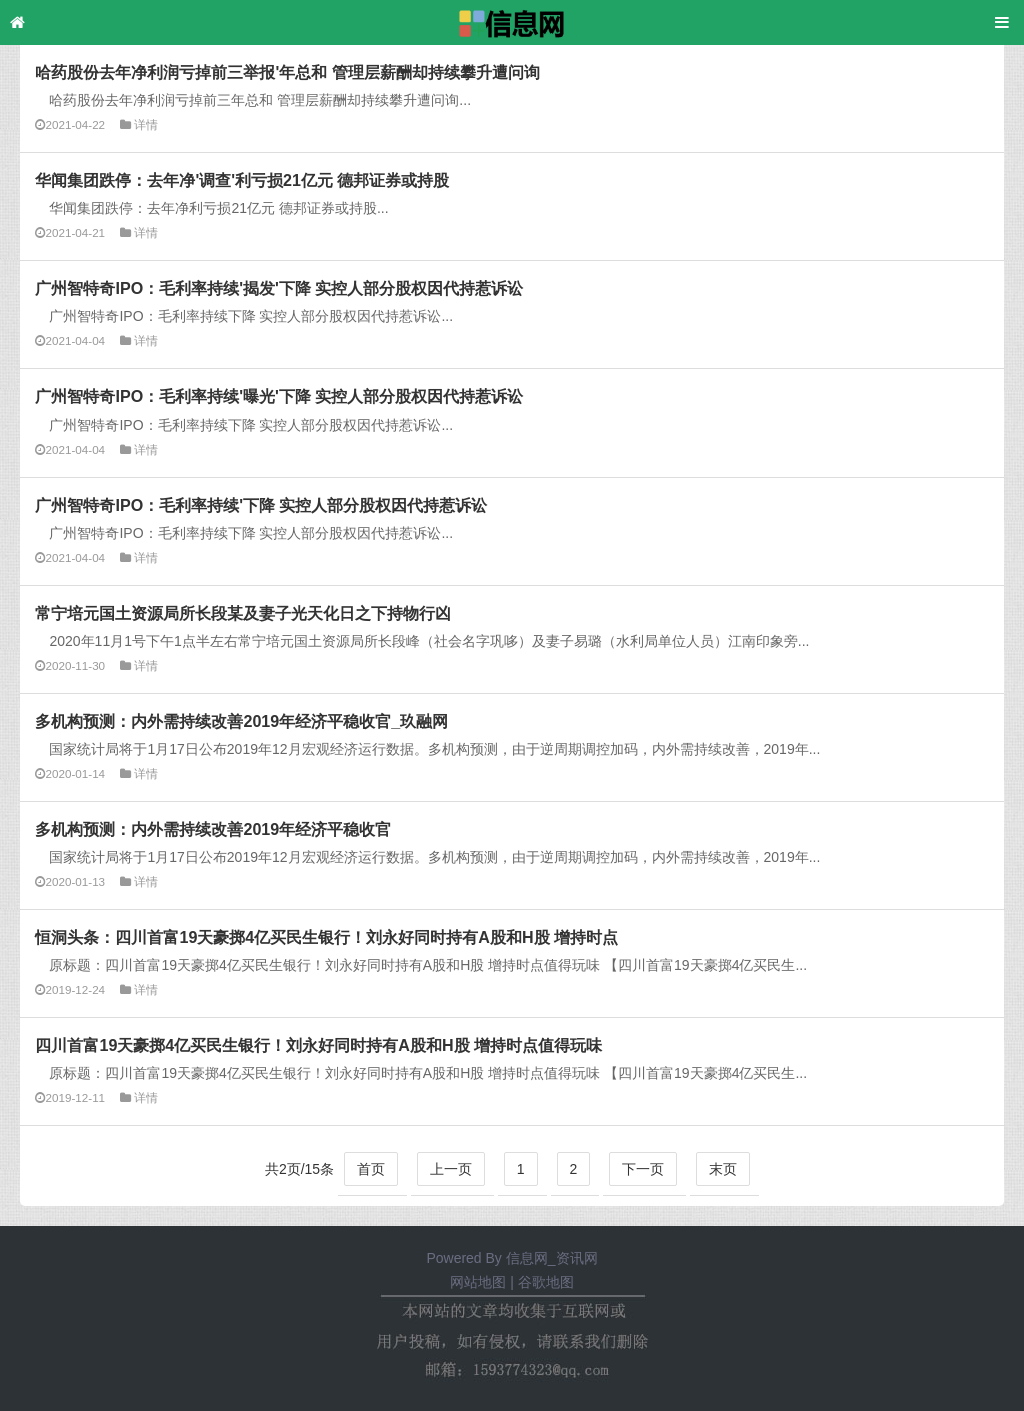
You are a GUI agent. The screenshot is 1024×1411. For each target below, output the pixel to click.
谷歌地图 (546, 1282)
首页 (371, 1169)
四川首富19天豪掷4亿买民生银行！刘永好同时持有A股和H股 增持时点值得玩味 (318, 1045)
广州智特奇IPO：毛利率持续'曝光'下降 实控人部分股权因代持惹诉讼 (279, 396)
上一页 (451, 1169)
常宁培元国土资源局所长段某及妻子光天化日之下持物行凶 (243, 613)
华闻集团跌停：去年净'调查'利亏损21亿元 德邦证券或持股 (242, 180)
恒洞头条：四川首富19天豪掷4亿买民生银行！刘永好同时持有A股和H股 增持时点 (326, 937)
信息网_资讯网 (552, 1258)
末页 (723, 1169)
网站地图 (478, 1282)
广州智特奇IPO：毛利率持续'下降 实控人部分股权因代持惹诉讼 (261, 505)
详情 (146, 124)
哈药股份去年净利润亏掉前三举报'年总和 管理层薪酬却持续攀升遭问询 (287, 72)
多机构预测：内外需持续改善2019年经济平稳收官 (213, 829)
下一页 (643, 1169)
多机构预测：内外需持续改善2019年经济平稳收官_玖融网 (241, 721)
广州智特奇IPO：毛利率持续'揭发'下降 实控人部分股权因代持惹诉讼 (279, 288)
